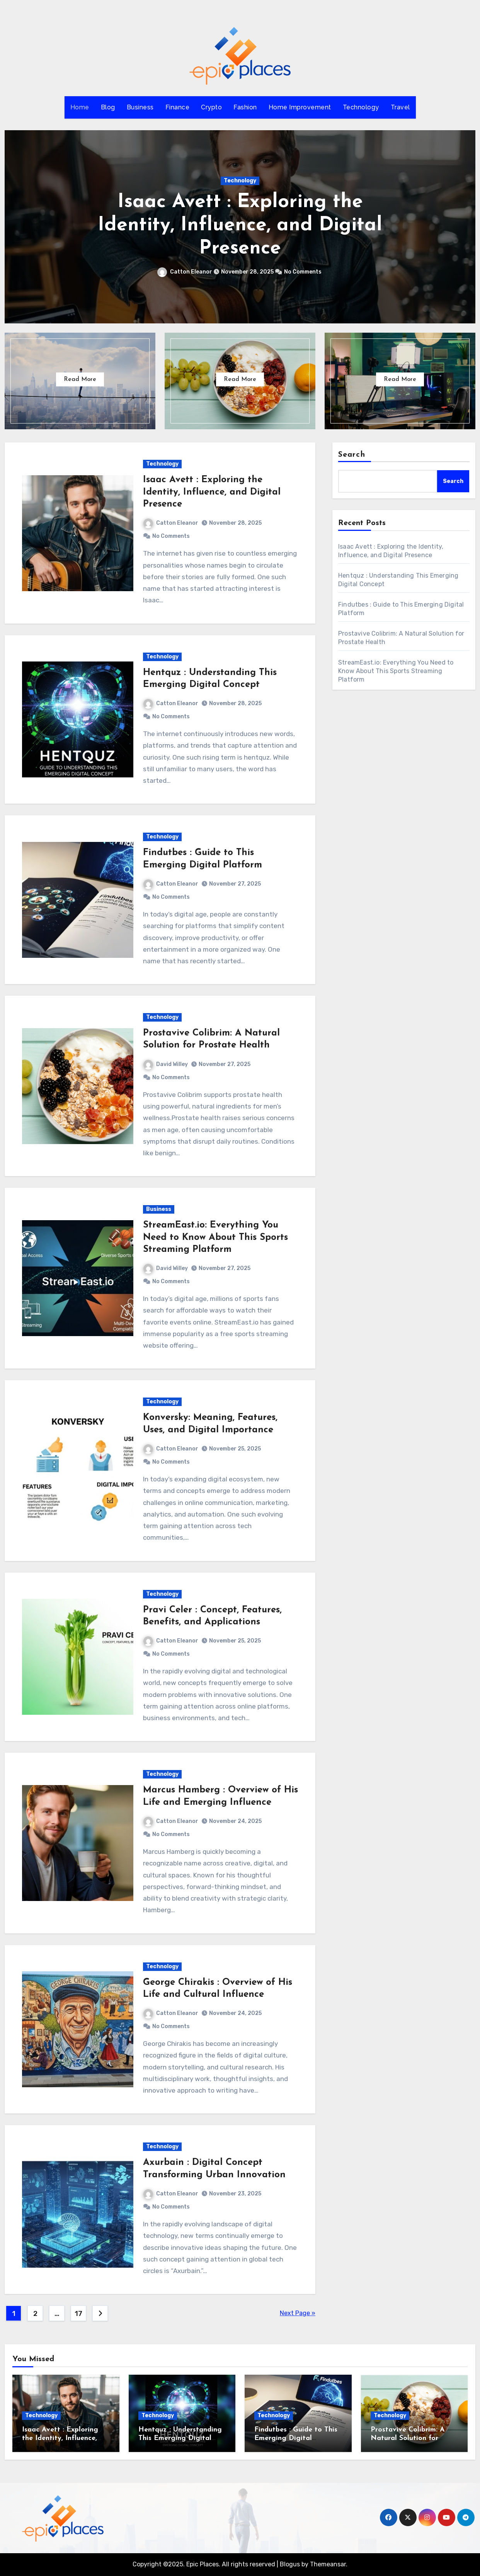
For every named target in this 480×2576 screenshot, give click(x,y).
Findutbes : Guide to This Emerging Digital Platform (295, 2438)
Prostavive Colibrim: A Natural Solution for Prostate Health (408, 2438)
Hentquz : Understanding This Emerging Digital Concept (180, 2438)
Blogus (290, 2564)
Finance (177, 107)
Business (140, 107)
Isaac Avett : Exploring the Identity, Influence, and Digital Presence (240, 225)
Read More (80, 379)
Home (79, 107)
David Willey (165, 1064)
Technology (361, 107)
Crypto (211, 107)
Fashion (245, 107)
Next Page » (297, 2313)
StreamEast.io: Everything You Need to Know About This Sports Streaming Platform (215, 1237)
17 (78, 2313)
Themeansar (328, 2564)
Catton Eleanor (185, 272)
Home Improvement (300, 107)
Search (351, 455)
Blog (108, 107)
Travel (400, 107)
